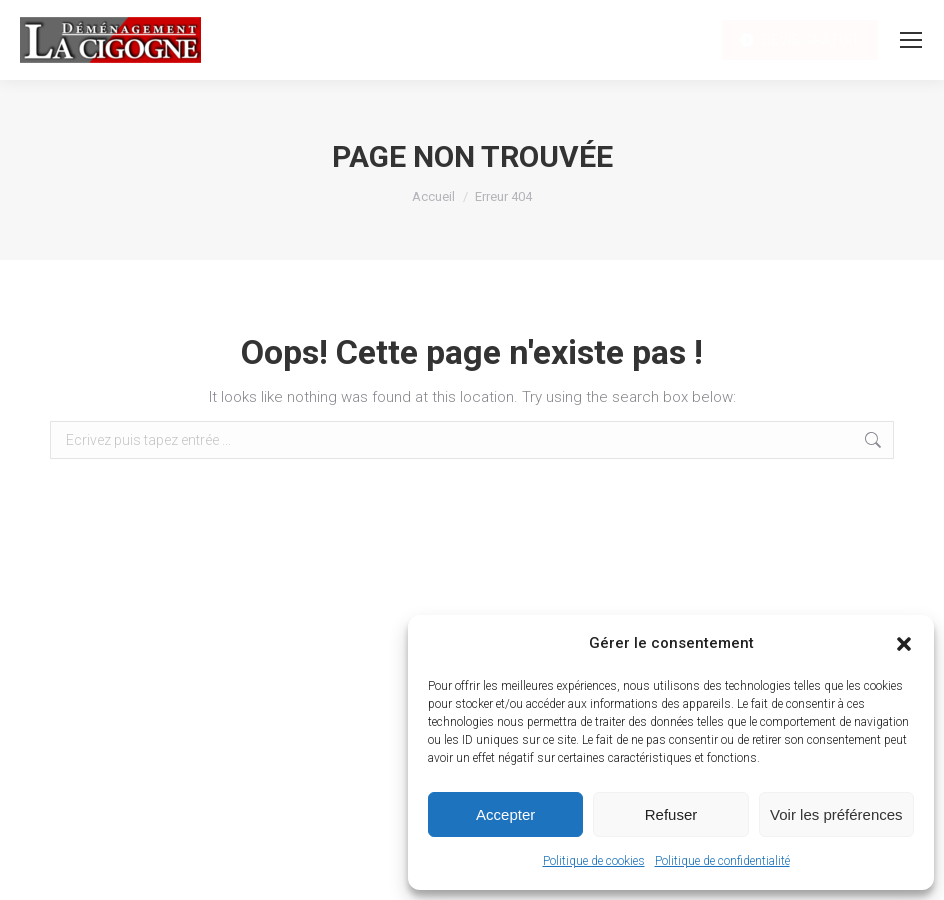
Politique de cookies (594, 861)
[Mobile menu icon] (911, 40)
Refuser (671, 814)
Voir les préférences (836, 814)
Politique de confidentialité (722, 861)
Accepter (505, 814)
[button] (904, 644)
